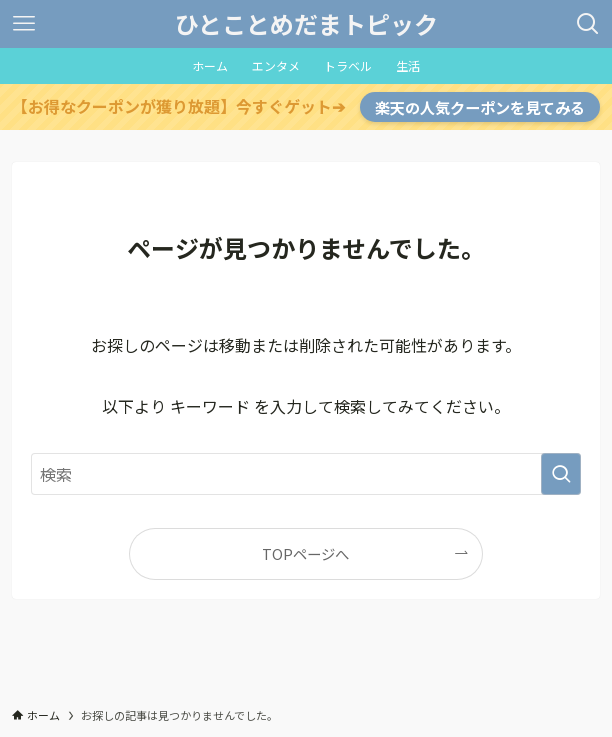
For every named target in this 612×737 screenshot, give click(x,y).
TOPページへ (305, 553)
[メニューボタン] (24, 24)
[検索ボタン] (588, 24)
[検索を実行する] (561, 474)
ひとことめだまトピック (306, 24)
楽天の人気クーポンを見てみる (480, 107)
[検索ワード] (306, 474)
